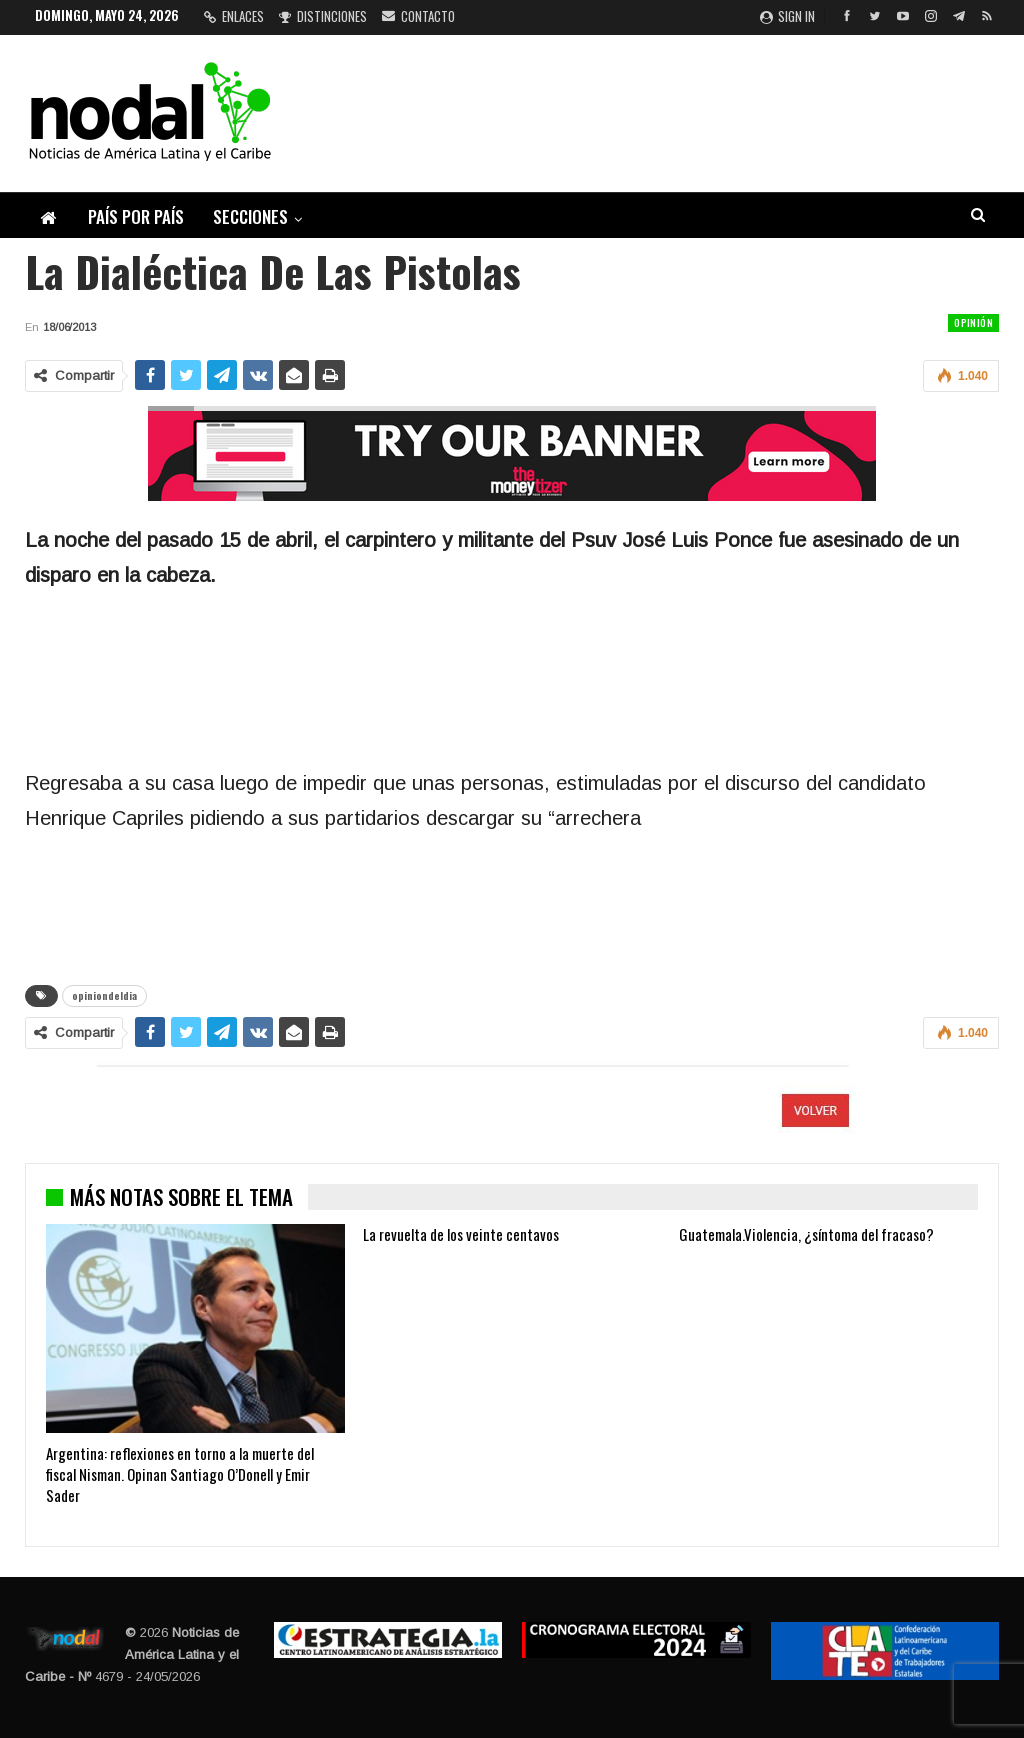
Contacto (418, 16)
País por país (136, 216)
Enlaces (234, 16)
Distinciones (323, 16)
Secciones (250, 216)
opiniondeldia (104, 995)
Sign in (787, 16)
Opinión (973, 322)
